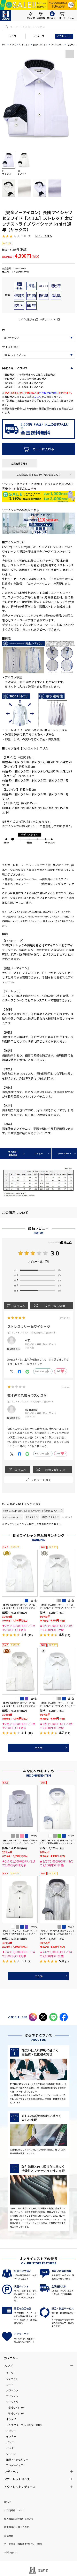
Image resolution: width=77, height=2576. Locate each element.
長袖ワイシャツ (40, 44)
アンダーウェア (14, 2465)
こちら (37, 396)
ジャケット (12, 2379)
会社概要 (8, 2535)
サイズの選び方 (26, 319)
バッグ (10, 2448)
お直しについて (48, 319)
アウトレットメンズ (17, 2479)
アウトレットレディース (19, 2487)
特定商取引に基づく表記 (16, 2527)
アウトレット (64, 36)
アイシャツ (12, 2396)
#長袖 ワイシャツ (50, 1516)
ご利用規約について (14, 2510)
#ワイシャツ (32, 1516)
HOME (7, 2502)
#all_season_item (12, 1516)
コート (10, 2384)
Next (73, 97)
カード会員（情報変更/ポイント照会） (23, 2544)
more (39, 1748)
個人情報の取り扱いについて (18, 2518)
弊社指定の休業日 (49, 392)
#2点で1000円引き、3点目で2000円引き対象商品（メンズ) (33, 1510)
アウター (11, 2430)
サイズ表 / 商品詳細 (12, 1153)
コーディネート (64, 1153)
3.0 (55, 1253)
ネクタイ (11, 2419)
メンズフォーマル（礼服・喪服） (24, 2425)
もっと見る (67, 1517)
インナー (11, 2436)
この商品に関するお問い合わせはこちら (38, 474)
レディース (38, 36)
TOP (4, 44)
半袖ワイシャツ (16, 2413)
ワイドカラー (57, 44)
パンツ (10, 2442)
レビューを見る (43, 236)
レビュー (38, 1153)
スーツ (10, 2373)
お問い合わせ (11, 2552)
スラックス (12, 2390)
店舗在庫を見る (19, 463)
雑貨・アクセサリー (17, 2459)
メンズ (12, 36)
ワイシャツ (24, 44)
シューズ (11, 2453)
